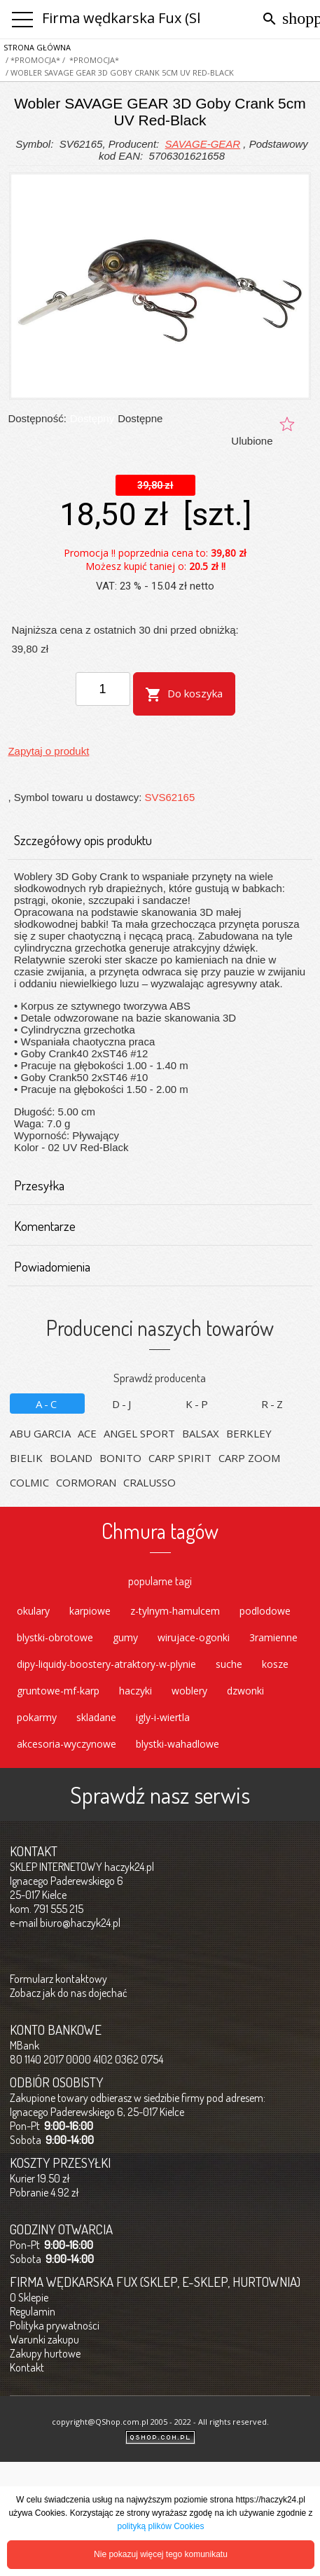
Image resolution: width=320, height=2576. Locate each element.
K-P (198, 1404)
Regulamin (32, 2311)
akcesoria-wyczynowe (66, 1743)
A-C (47, 1404)
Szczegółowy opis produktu (154, 840)
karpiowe (90, 1610)
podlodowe (265, 1610)
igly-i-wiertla (163, 1717)
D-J (122, 1404)
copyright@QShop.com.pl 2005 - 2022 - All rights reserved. (160, 2421)
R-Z (273, 1404)
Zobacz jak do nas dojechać (68, 1993)
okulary (33, 1610)
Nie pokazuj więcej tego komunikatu (161, 2554)
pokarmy (37, 1717)
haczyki (135, 1690)
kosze (275, 1664)
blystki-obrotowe (55, 1637)
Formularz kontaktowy (58, 1979)
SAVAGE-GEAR (203, 144)
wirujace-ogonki (194, 1637)
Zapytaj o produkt (48, 751)
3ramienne (273, 1637)
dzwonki (245, 1690)
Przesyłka (154, 1185)
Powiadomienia (154, 1267)
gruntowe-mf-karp (58, 1690)
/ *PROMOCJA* (32, 60)
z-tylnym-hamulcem (175, 1610)
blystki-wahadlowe (177, 1743)
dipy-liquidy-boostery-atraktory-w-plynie (106, 1664)
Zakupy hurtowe (45, 2353)
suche (229, 1664)
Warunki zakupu (44, 2339)
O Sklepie (29, 2297)
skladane (96, 1717)
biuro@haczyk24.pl (80, 1923)
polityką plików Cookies (160, 2526)
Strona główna (37, 47)
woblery (189, 1690)
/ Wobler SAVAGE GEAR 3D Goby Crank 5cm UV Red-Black (119, 72)
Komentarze (154, 1226)
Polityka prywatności (54, 2325)
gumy (125, 1637)
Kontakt (27, 2367)
